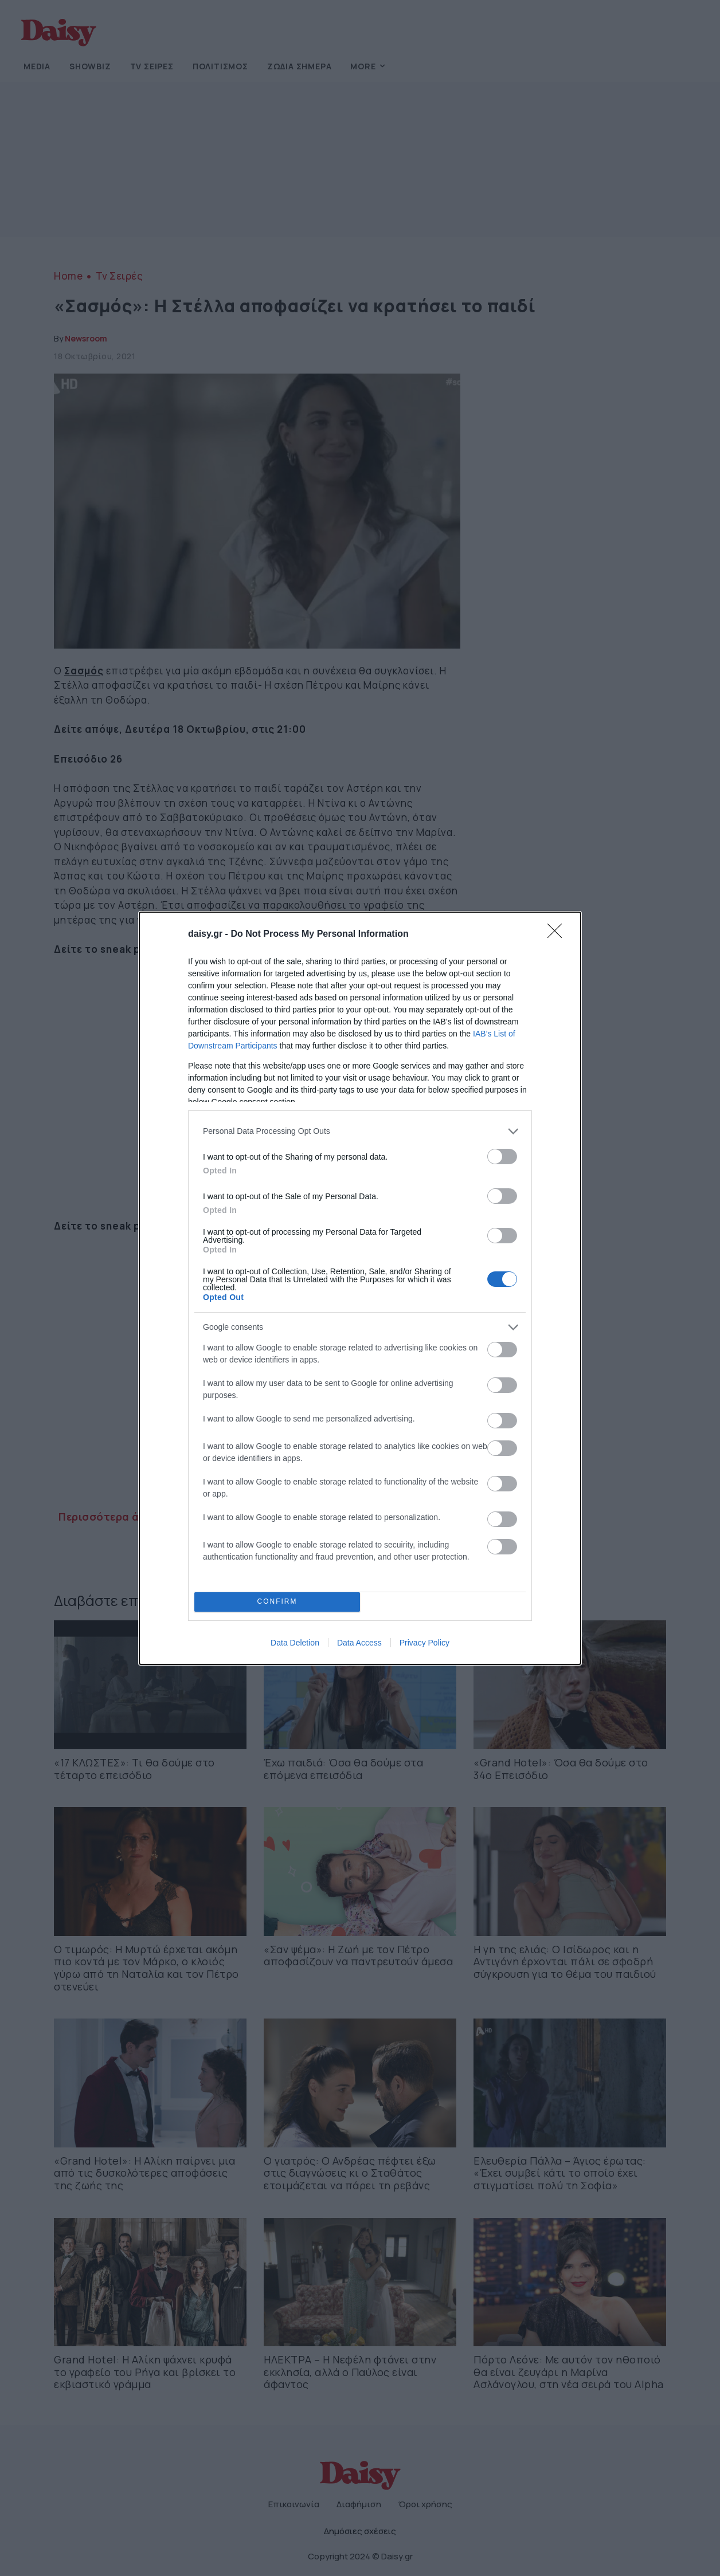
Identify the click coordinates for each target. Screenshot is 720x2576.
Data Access (359, 1642)
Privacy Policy (424, 1642)
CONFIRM (277, 1601)
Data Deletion (295, 1642)
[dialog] (360, 1288)
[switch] (502, 1156)
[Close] (558, 934)
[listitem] (360, 1131)
